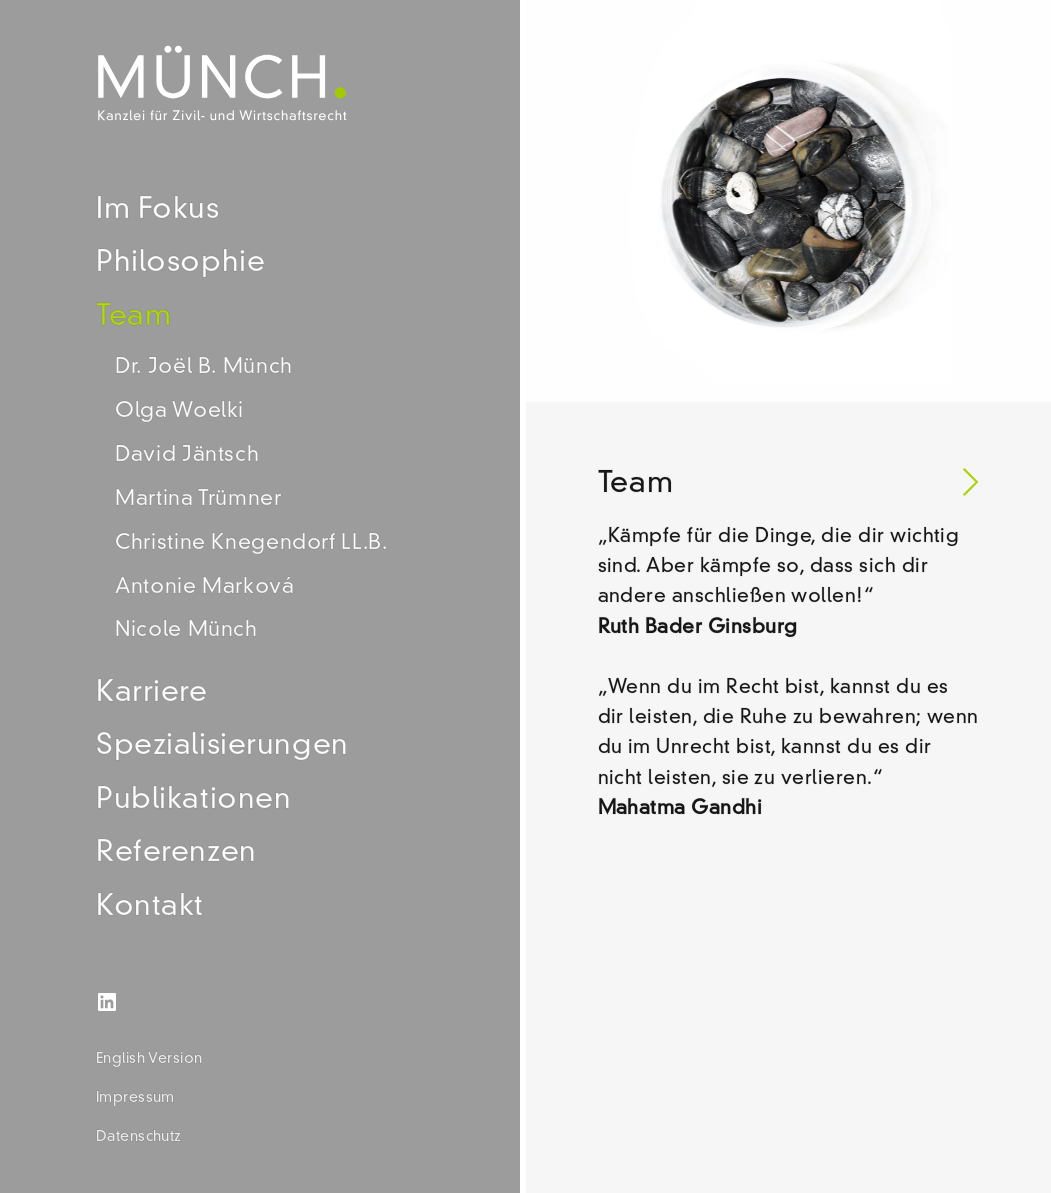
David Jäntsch (187, 455)
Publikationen (194, 800)
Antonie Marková (204, 587)
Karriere (152, 693)
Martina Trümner (198, 499)
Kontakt (150, 907)
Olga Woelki (179, 411)
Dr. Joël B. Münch (204, 367)
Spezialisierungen (222, 746)
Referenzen (176, 853)
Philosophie (180, 263)
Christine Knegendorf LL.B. (251, 543)
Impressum (135, 1098)
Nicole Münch (186, 630)
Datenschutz (139, 1137)
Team (133, 317)
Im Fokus (158, 210)
